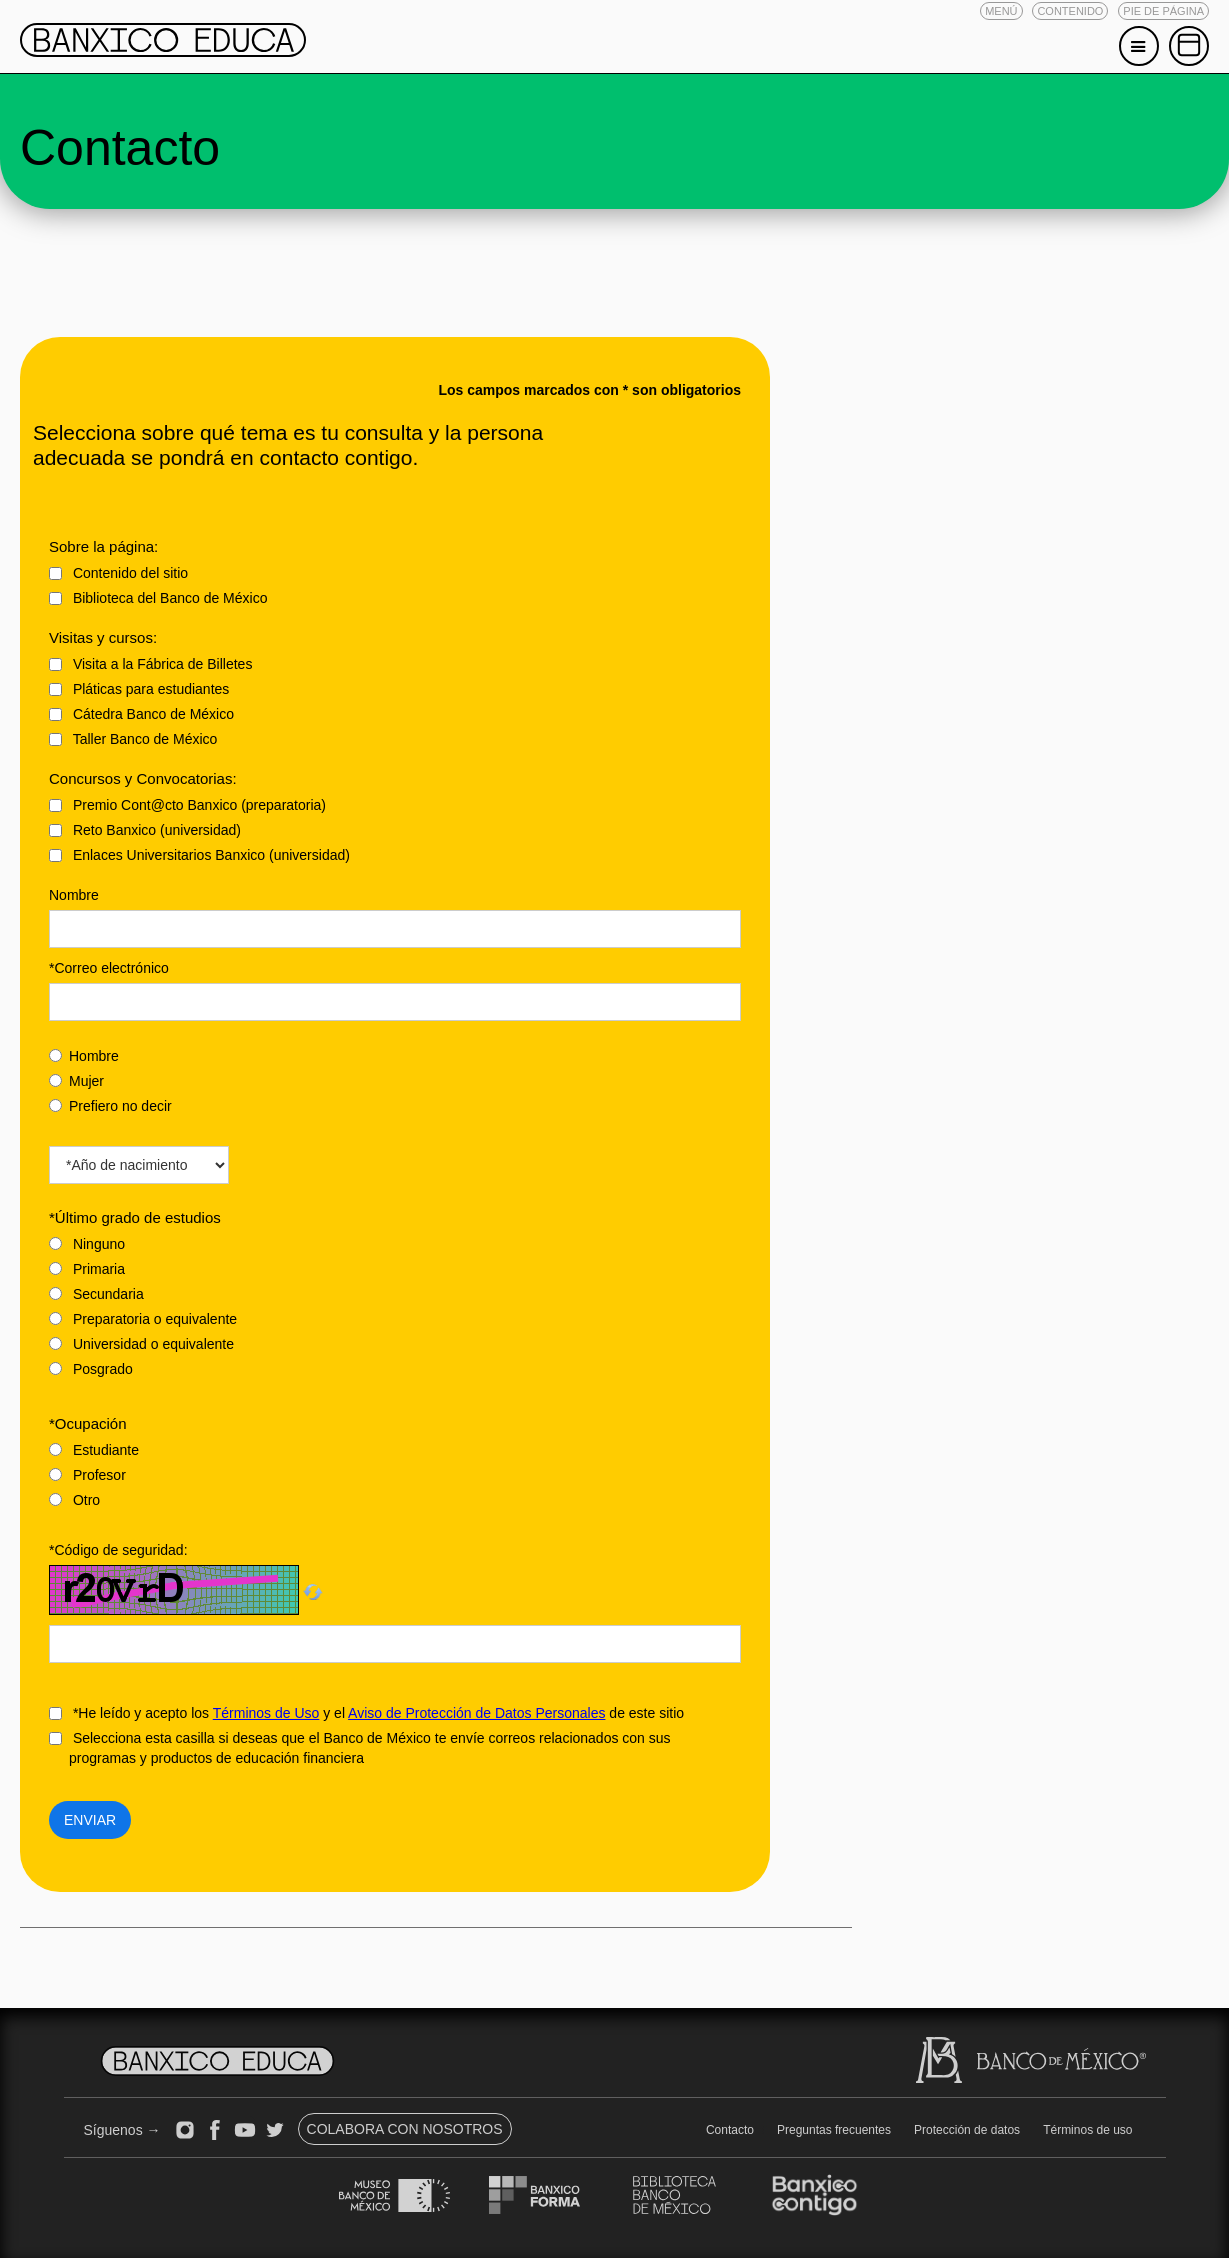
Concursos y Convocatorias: (143, 778)
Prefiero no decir (110, 1106)
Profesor (87, 1475)
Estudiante (94, 1450)
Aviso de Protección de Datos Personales (476, 1713)
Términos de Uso (266, 1713)
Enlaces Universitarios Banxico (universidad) (199, 855)
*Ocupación (88, 1423)
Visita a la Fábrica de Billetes (150, 664)
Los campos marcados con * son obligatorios (589, 390)
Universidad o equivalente (141, 1344)
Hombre (84, 1056)
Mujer (76, 1081)
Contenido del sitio (118, 573)
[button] (1001, 11)
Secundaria (96, 1294)
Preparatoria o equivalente (143, 1319)
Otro (74, 1500)
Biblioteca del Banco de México (158, 598)
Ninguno (87, 1244)
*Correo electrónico (109, 968)
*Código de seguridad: (118, 1550)
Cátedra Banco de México (141, 714)
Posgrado (91, 1369)
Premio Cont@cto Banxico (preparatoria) (187, 805)
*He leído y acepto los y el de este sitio (366, 1713)
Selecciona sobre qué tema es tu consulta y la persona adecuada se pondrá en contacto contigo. (288, 445)
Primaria (87, 1269)
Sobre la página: (103, 546)
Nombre (74, 895)
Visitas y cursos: (103, 637)
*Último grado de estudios (135, 1217)
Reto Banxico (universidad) (145, 830)
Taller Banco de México (133, 739)
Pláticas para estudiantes (139, 689)
